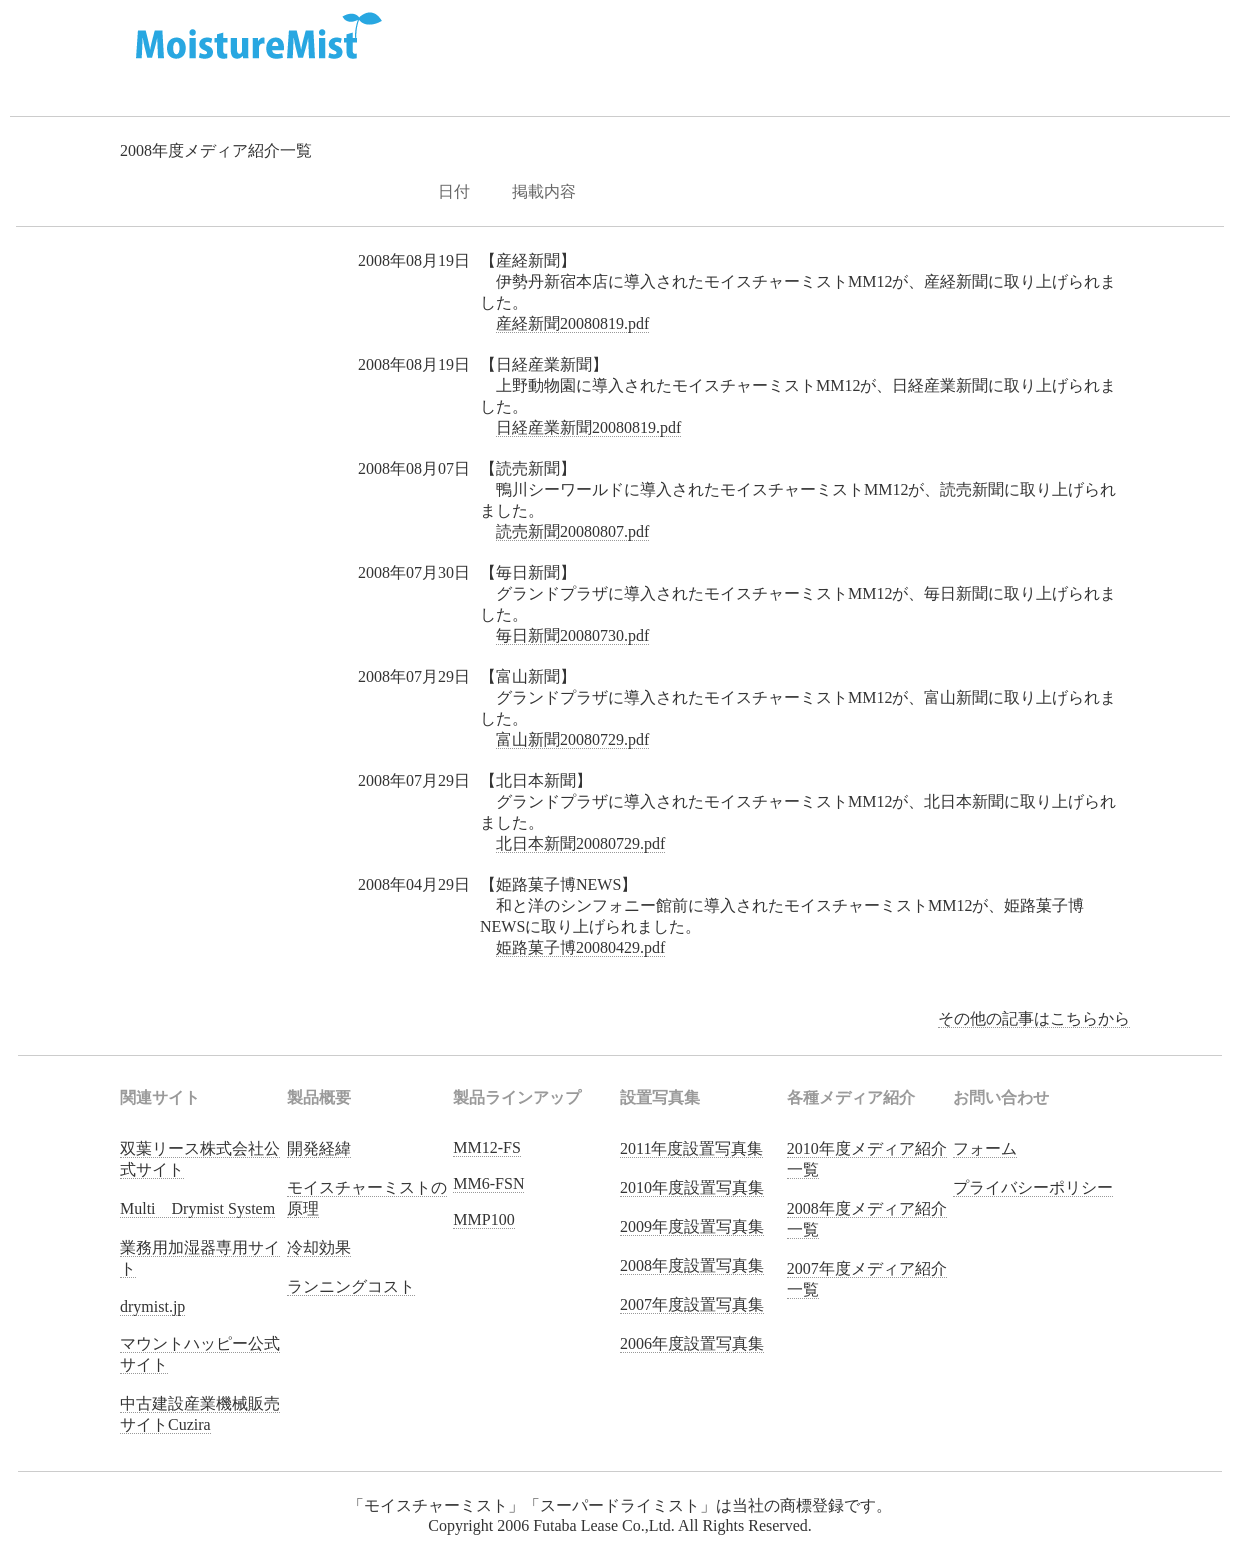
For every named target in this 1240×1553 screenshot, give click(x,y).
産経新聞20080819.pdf (572, 323)
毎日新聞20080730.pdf (572, 635)
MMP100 (483, 1219)
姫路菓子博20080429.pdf (580, 947)
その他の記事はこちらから (1034, 1018)
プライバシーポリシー (1033, 1187)
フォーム (985, 1148)
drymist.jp (152, 1306)
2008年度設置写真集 (692, 1265)
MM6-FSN (488, 1183)
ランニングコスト (351, 1286)
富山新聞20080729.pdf (572, 739)
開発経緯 (319, 1148)
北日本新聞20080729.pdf (580, 843)
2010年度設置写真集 (692, 1187)
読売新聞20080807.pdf (572, 531)
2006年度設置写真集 (692, 1343)
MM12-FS (487, 1147)
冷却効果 (319, 1247)
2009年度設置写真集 (692, 1226)
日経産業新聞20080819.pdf (588, 427)
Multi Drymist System (197, 1208)
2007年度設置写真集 (692, 1304)
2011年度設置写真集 (691, 1148)
